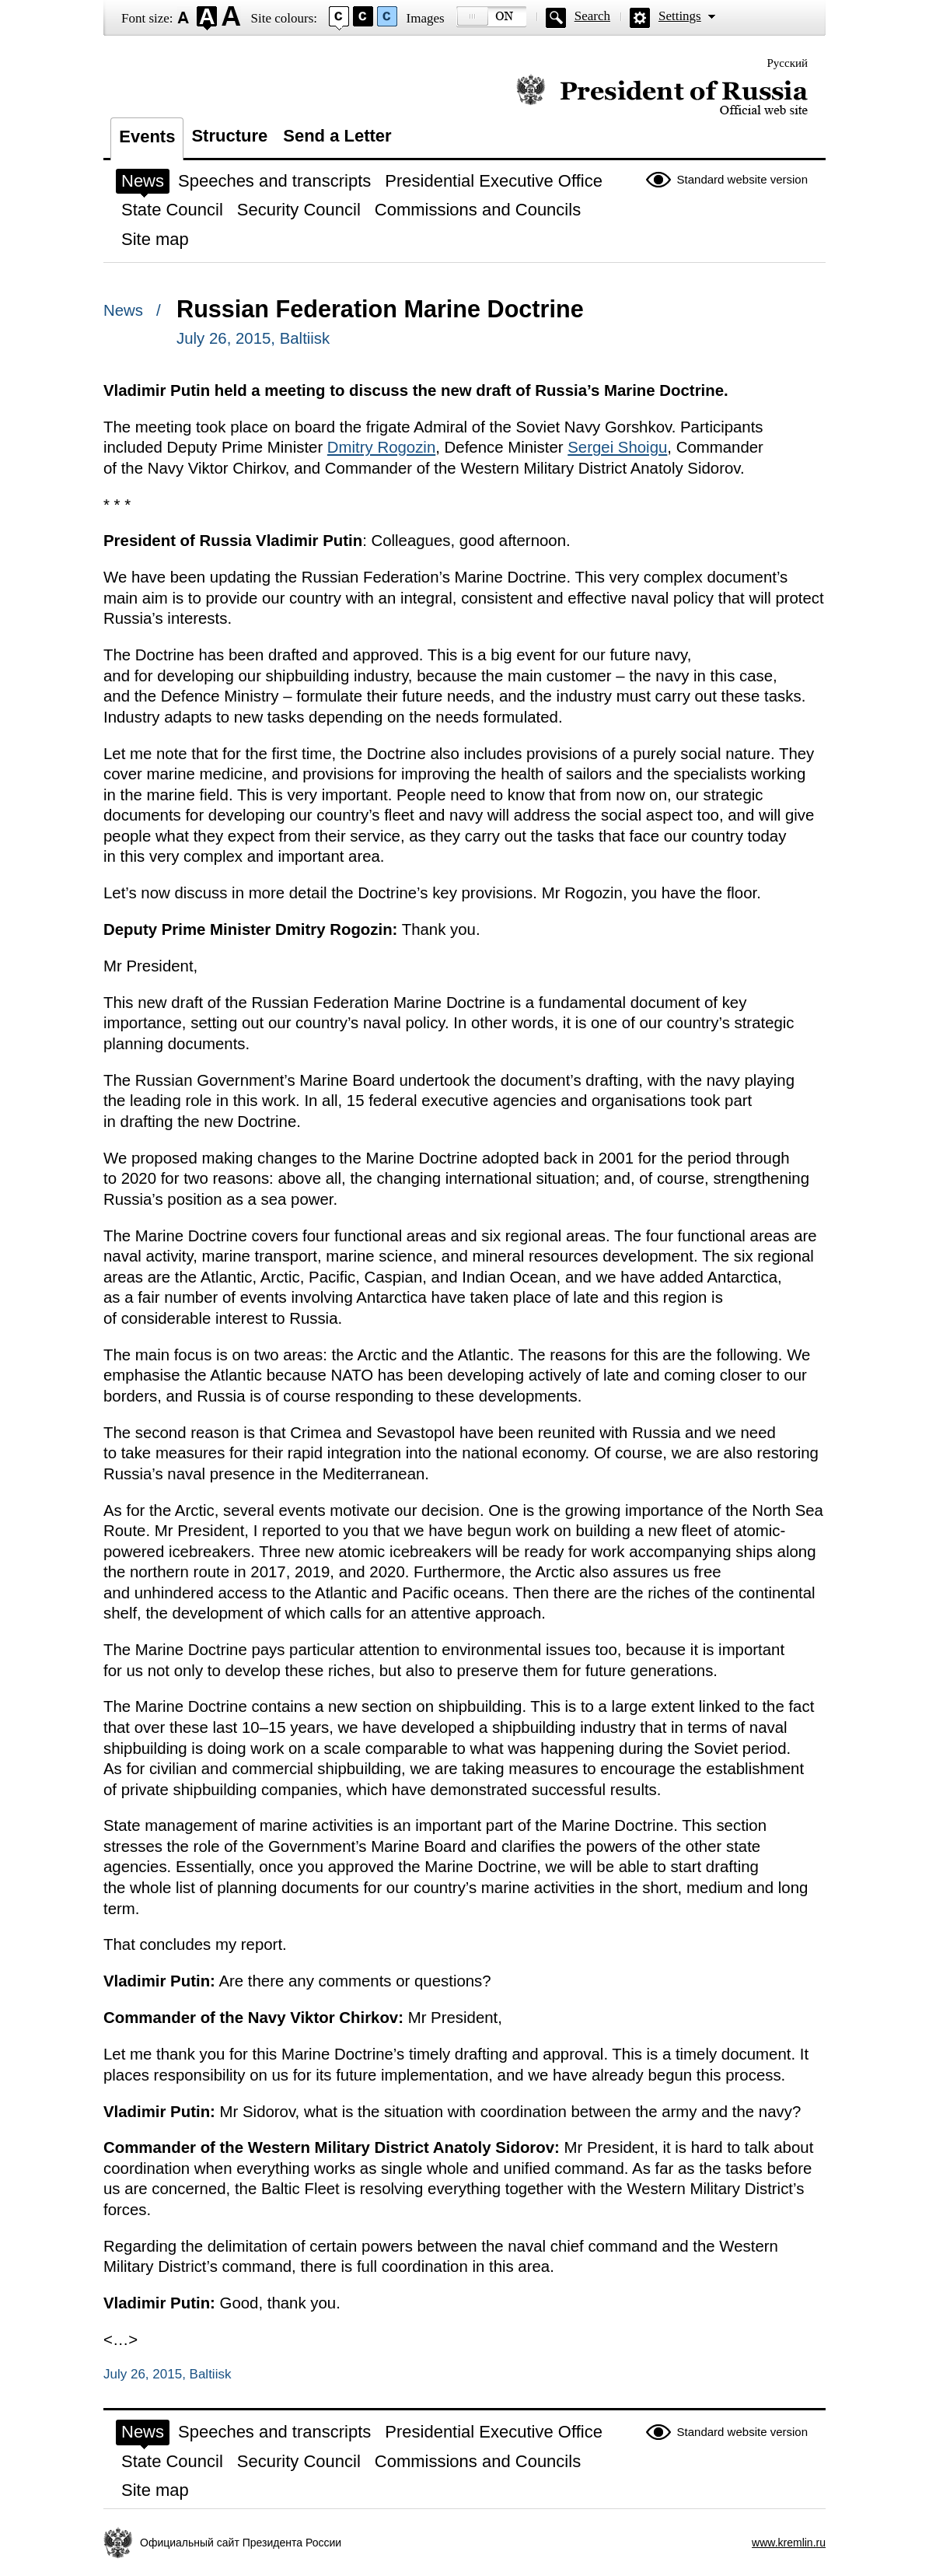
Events (147, 136)
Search (592, 16)
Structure (229, 135)
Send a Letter (337, 135)
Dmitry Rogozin (381, 447)
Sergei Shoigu (617, 447)
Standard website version (742, 179)
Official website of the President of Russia (662, 95)
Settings (679, 16)
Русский (788, 63)
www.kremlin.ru (789, 2542)
